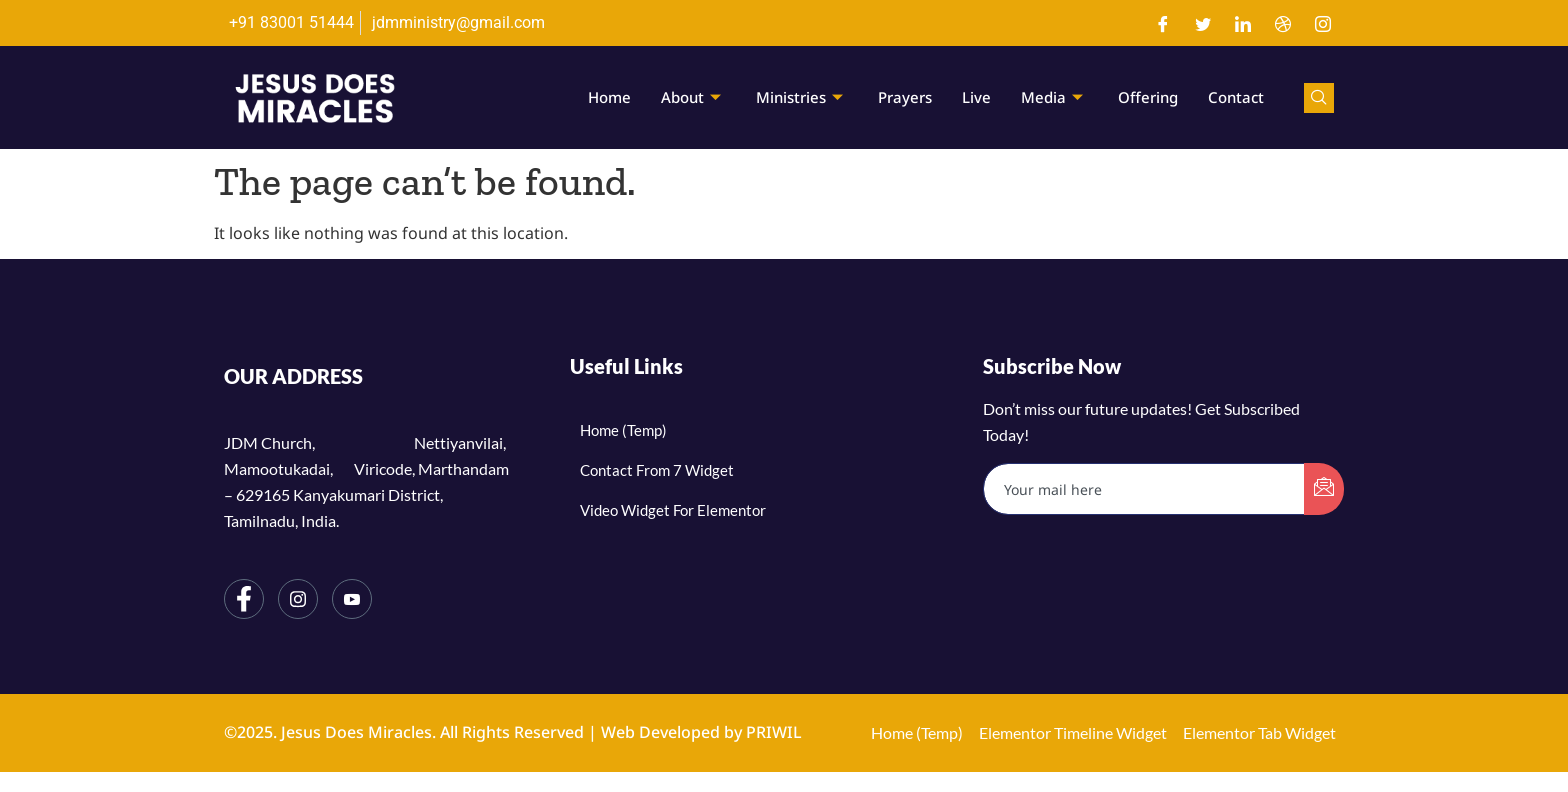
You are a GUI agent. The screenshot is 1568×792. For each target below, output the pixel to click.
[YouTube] (352, 599)
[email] (1144, 489)
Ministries (802, 97)
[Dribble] (1283, 23)
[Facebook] (1163, 23)
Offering (1148, 97)
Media (1054, 97)
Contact (1236, 97)
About (693, 97)
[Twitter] (1203, 23)
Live (976, 97)
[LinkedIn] (1243, 23)
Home (609, 97)
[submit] (1324, 489)
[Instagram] (1323, 23)
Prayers (905, 97)
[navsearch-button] (1319, 98)
